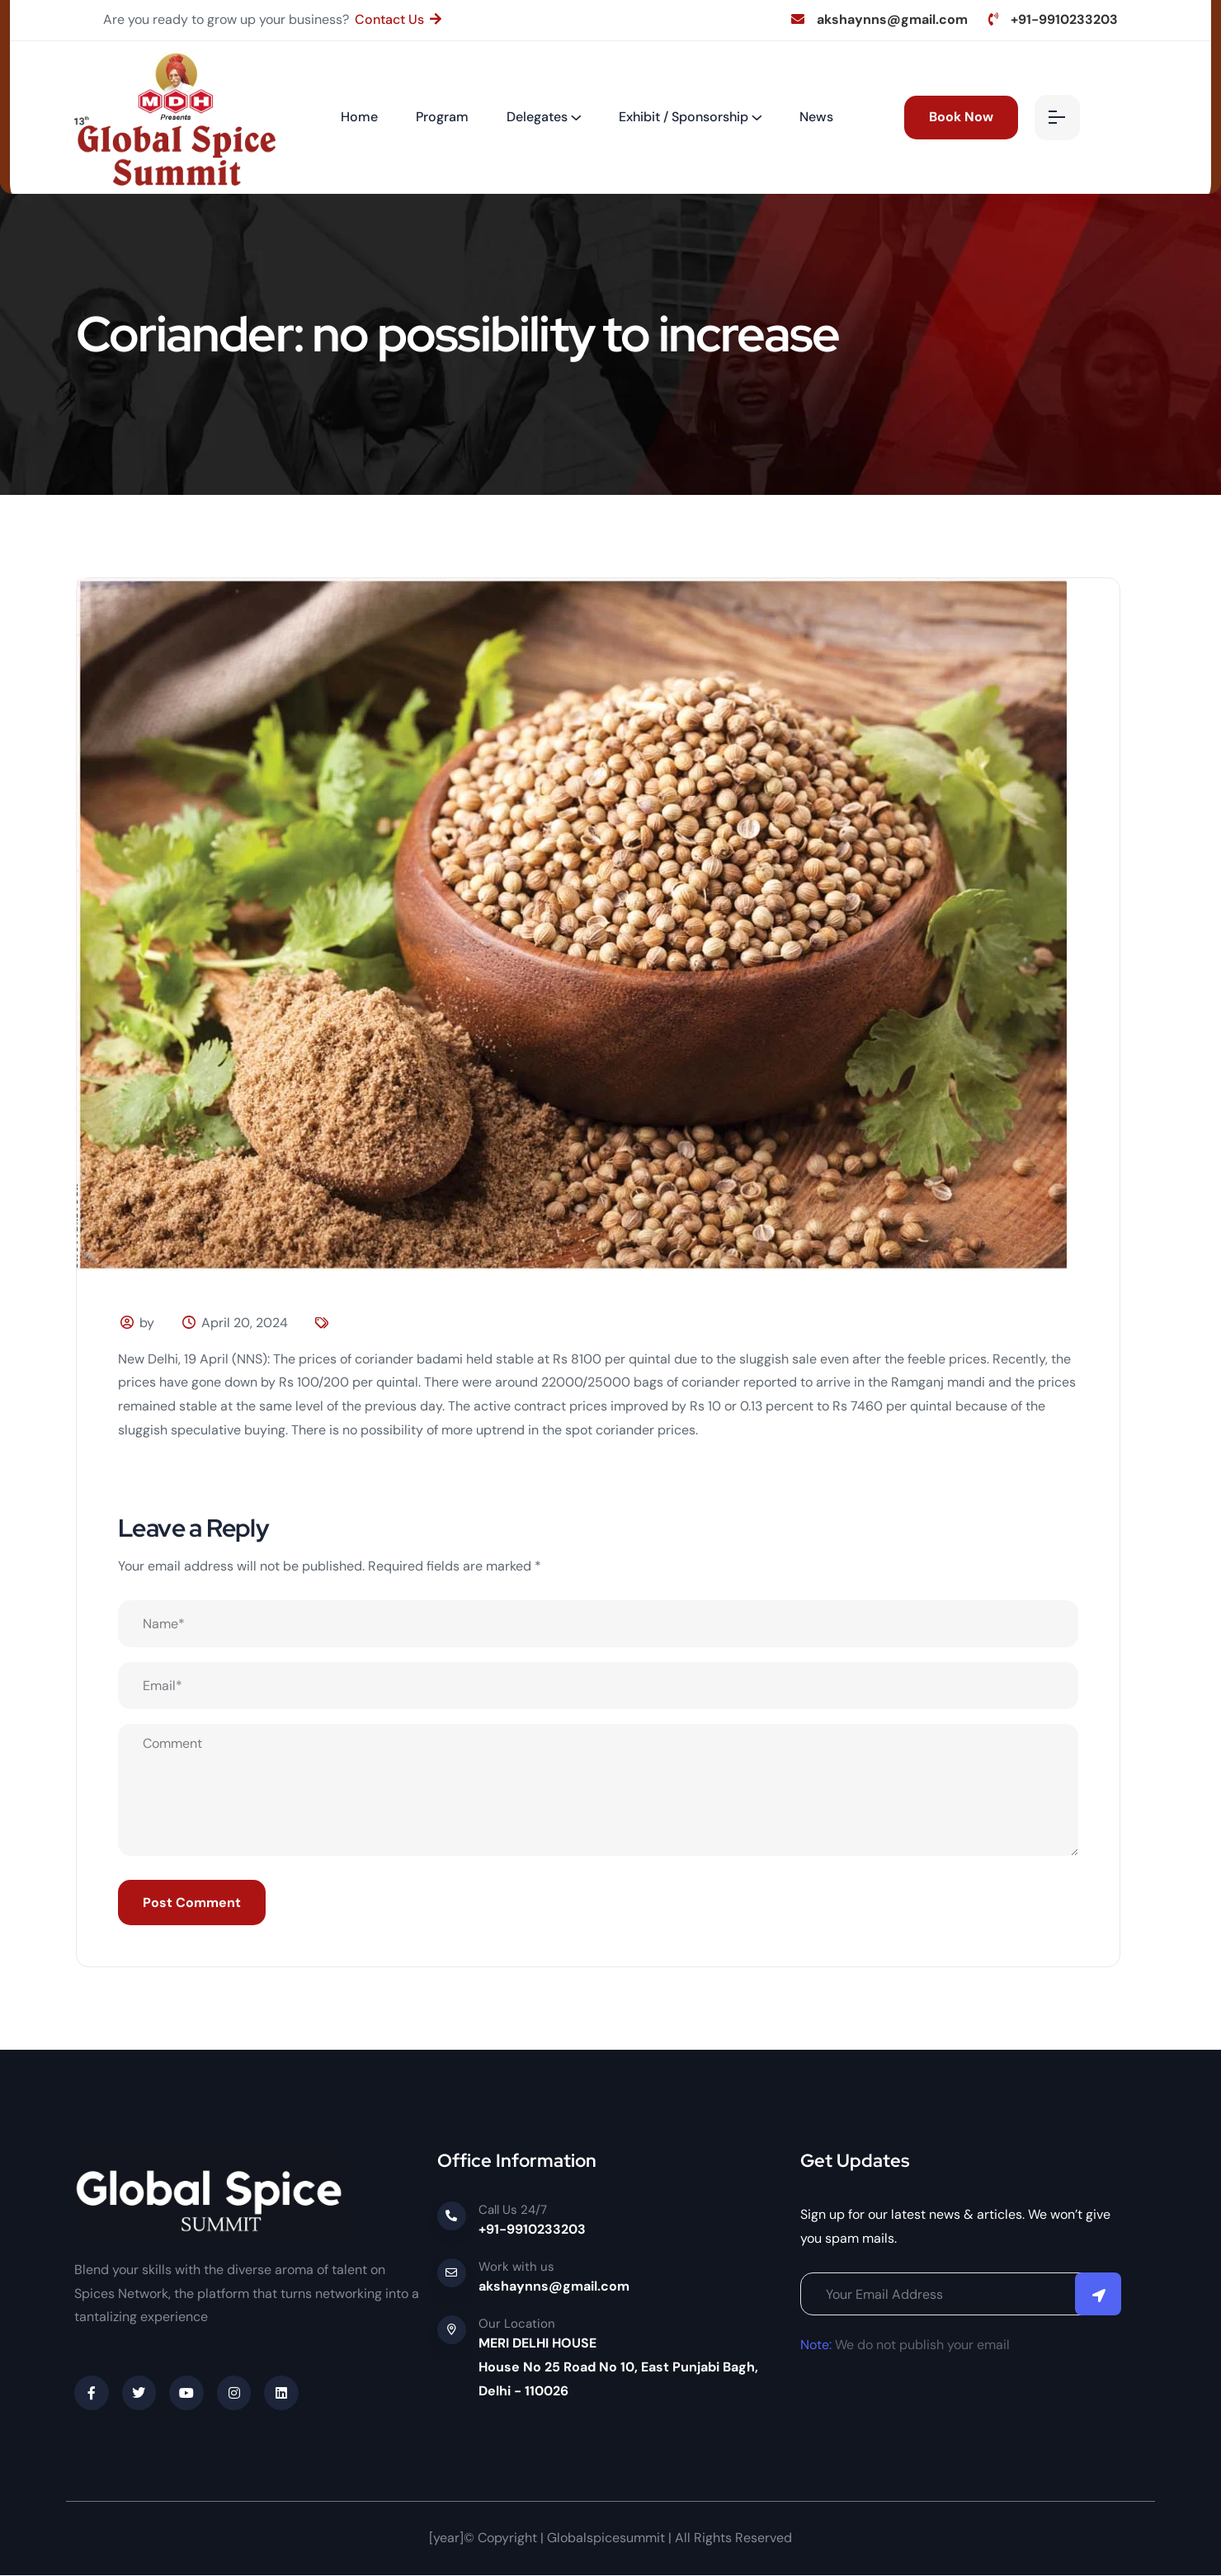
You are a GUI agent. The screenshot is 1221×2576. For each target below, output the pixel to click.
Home (359, 116)
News (816, 116)
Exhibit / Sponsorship (683, 116)
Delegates (537, 116)
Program (442, 116)
